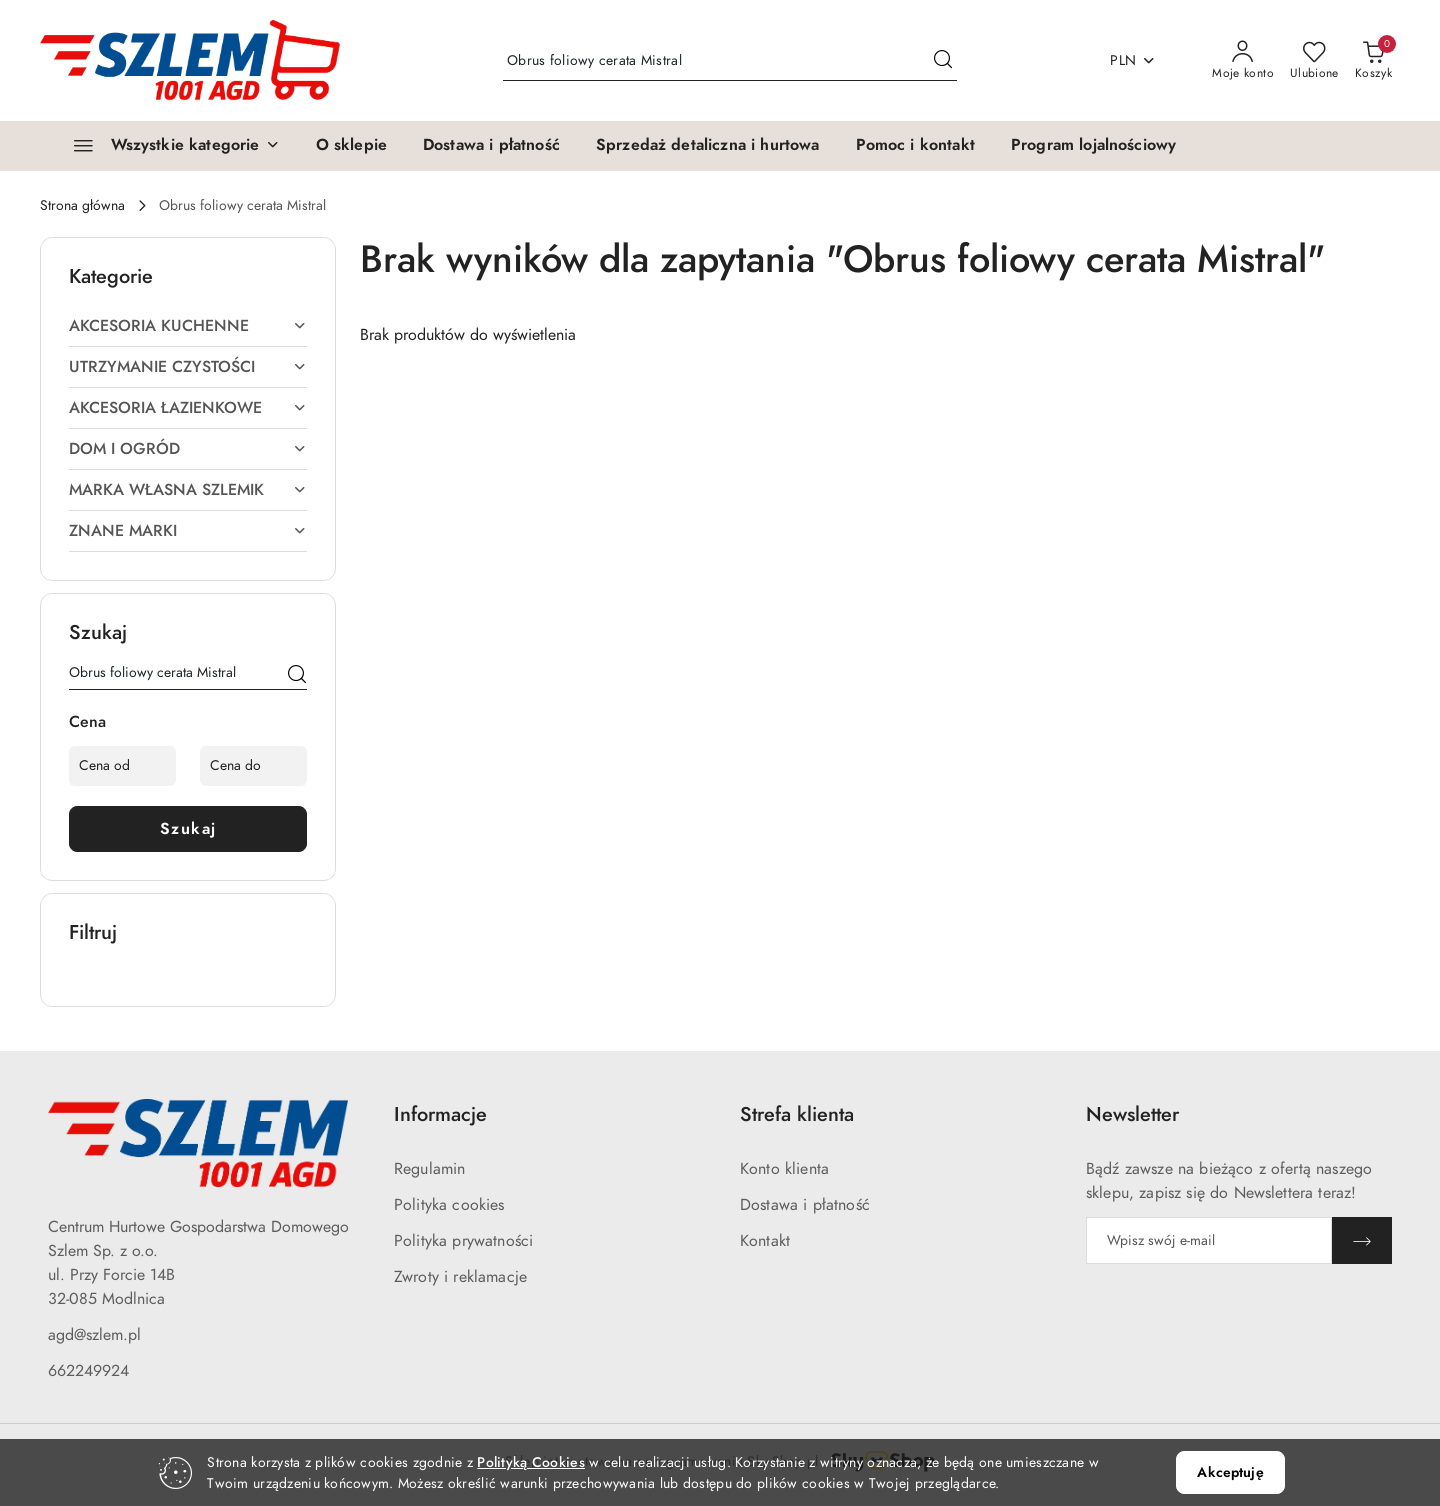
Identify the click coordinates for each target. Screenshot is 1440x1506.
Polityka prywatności (463, 1241)
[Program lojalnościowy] (1093, 146)
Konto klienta (784, 1169)
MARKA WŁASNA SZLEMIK (188, 490)
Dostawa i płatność (805, 1205)
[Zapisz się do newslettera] (1209, 1240)
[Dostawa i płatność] (491, 146)
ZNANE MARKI (188, 531)
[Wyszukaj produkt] (730, 60)
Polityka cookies (449, 1205)
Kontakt (765, 1241)
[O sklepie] (351, 146)
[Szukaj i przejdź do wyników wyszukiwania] (943, 61)
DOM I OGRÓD (188, 449)
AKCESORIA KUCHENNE (188, 326)
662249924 (88, 1371)
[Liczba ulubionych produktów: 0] (1314, 61)
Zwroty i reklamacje (460, 1277)
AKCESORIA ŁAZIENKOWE (188, 408)
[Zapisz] (1362, 1240)
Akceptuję (1230, 1472)
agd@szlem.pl (94, 1335)
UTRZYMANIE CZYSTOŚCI (188, 367)
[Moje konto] (1243, 61)
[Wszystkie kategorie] (168, 146)
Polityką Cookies (530, 1462)
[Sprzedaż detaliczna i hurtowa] (708, 146)
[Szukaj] (297, 676)
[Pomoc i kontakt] (915, 146)
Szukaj (188, 829)
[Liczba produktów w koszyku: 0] (1373, 61)
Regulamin (429, 1169)
